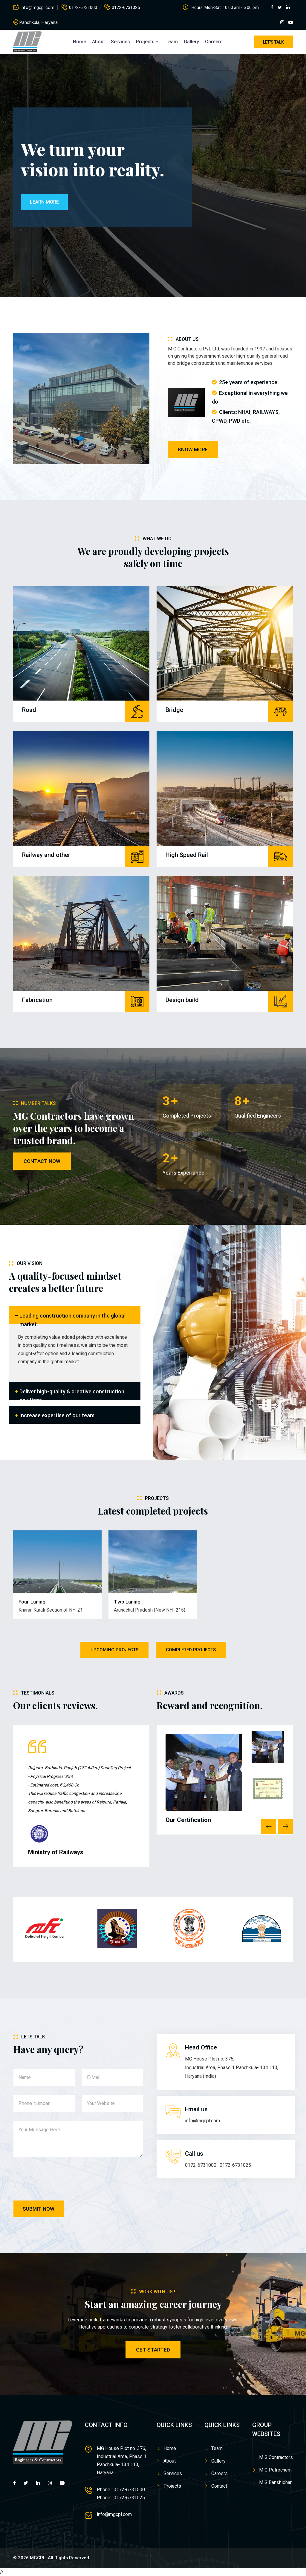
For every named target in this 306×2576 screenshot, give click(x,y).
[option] (82, 1797)
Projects (145, 41)
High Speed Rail (187, 854)
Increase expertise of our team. (57, 1415)
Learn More (44, 202)
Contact (219, 2486)
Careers (214, 41)
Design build (182, 1000)
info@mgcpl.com (37, 7)
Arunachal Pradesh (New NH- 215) (149, 1610)
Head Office (201, 2047)
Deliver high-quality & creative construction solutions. (71, 1394)
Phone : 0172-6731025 (121, 2497)
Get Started (153, 2350)
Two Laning (127, 1602)
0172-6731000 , (201, 2165)
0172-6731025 (126, 7)
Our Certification (188, 1819)
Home (79, 41)
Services (120, 41)
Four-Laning (32, 1602)
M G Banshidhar (275, 2482)
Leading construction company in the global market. (72, 1318)
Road (29, 709)
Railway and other (46, 854)
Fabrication (37, 1000)
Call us (194, 2153)
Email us (196, 2109)
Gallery (191, 41)
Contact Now (42, 1161)
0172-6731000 (83, 7)
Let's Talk (273, 42)
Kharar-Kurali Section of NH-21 (51, 1610)
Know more (193, 450)
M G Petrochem (275, 2470)
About (98, 41)
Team (172, 41)
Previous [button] (268, 1826)
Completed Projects (191, 1649)
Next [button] (285, 1826)
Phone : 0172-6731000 (121, 2489)
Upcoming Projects (114, 1649)
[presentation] (58, 2180)
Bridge (174, 709)
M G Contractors (276, 2457)
